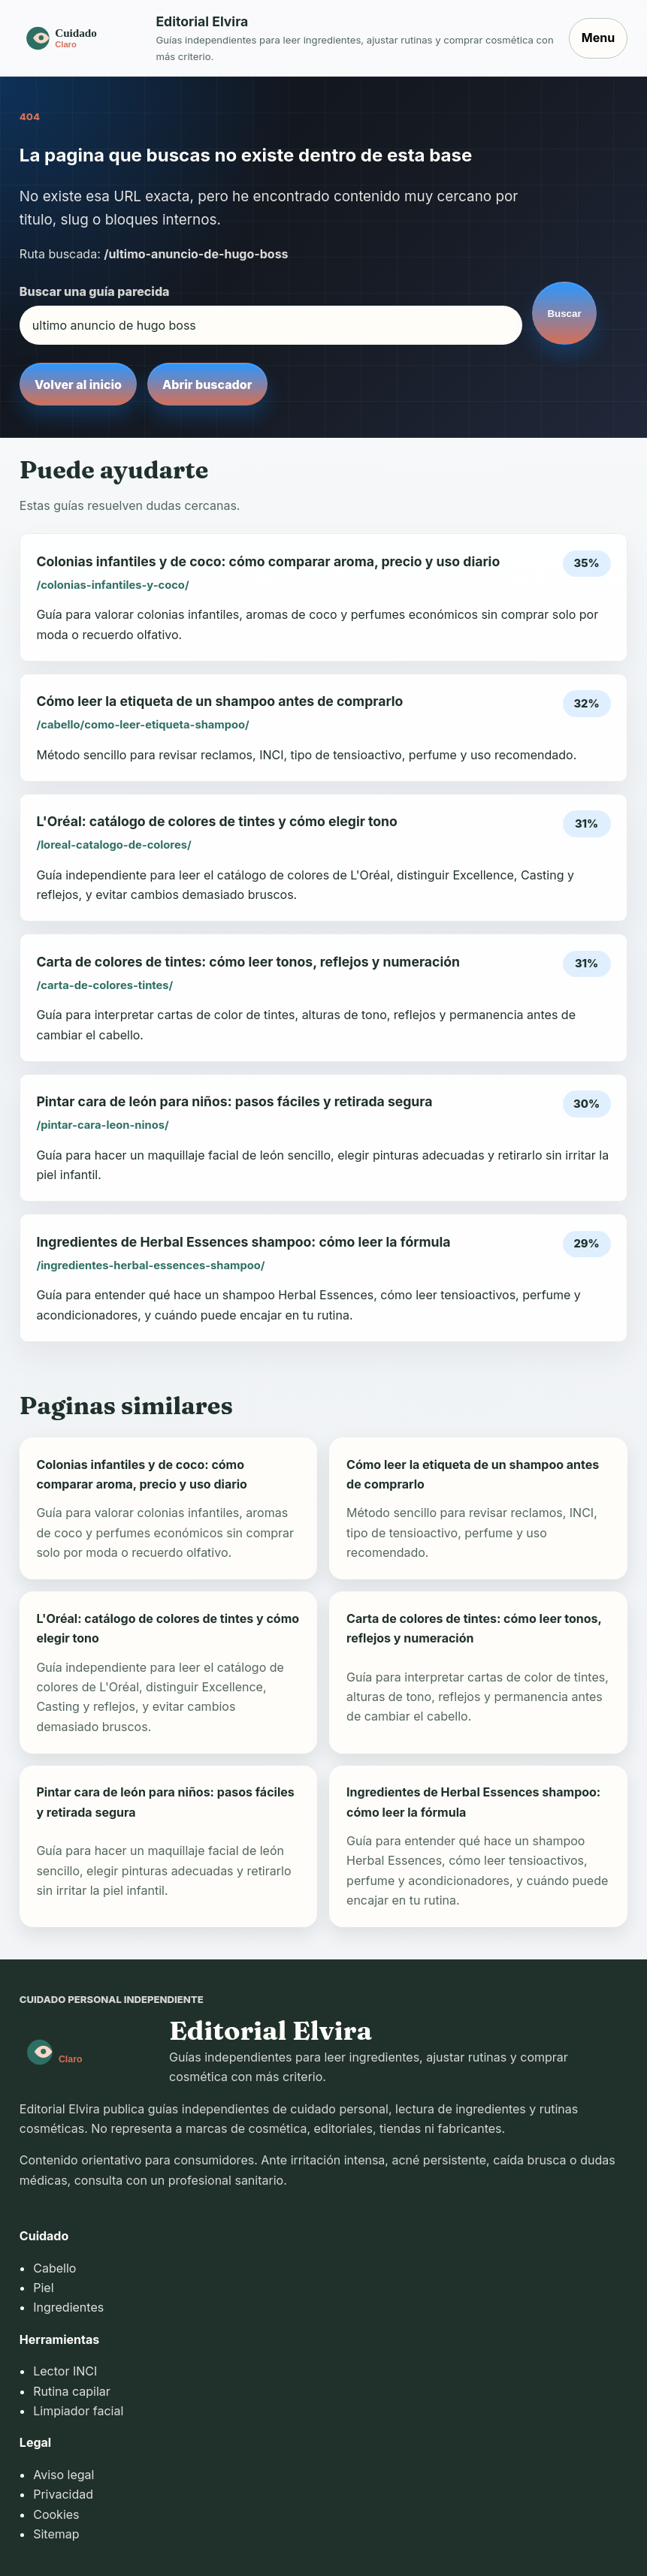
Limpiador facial (78, 2410)
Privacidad (63, 2494)
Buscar (564, 313)
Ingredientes (68, 2307)
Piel (43, 2287)
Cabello (54, 2268)
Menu (598, 37)
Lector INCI (65, 2370)
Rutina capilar (71, 2391)
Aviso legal (63, 2474)
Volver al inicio (78, 384)
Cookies (56, 2514)
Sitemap (56, 2533)
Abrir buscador (207, 384)
